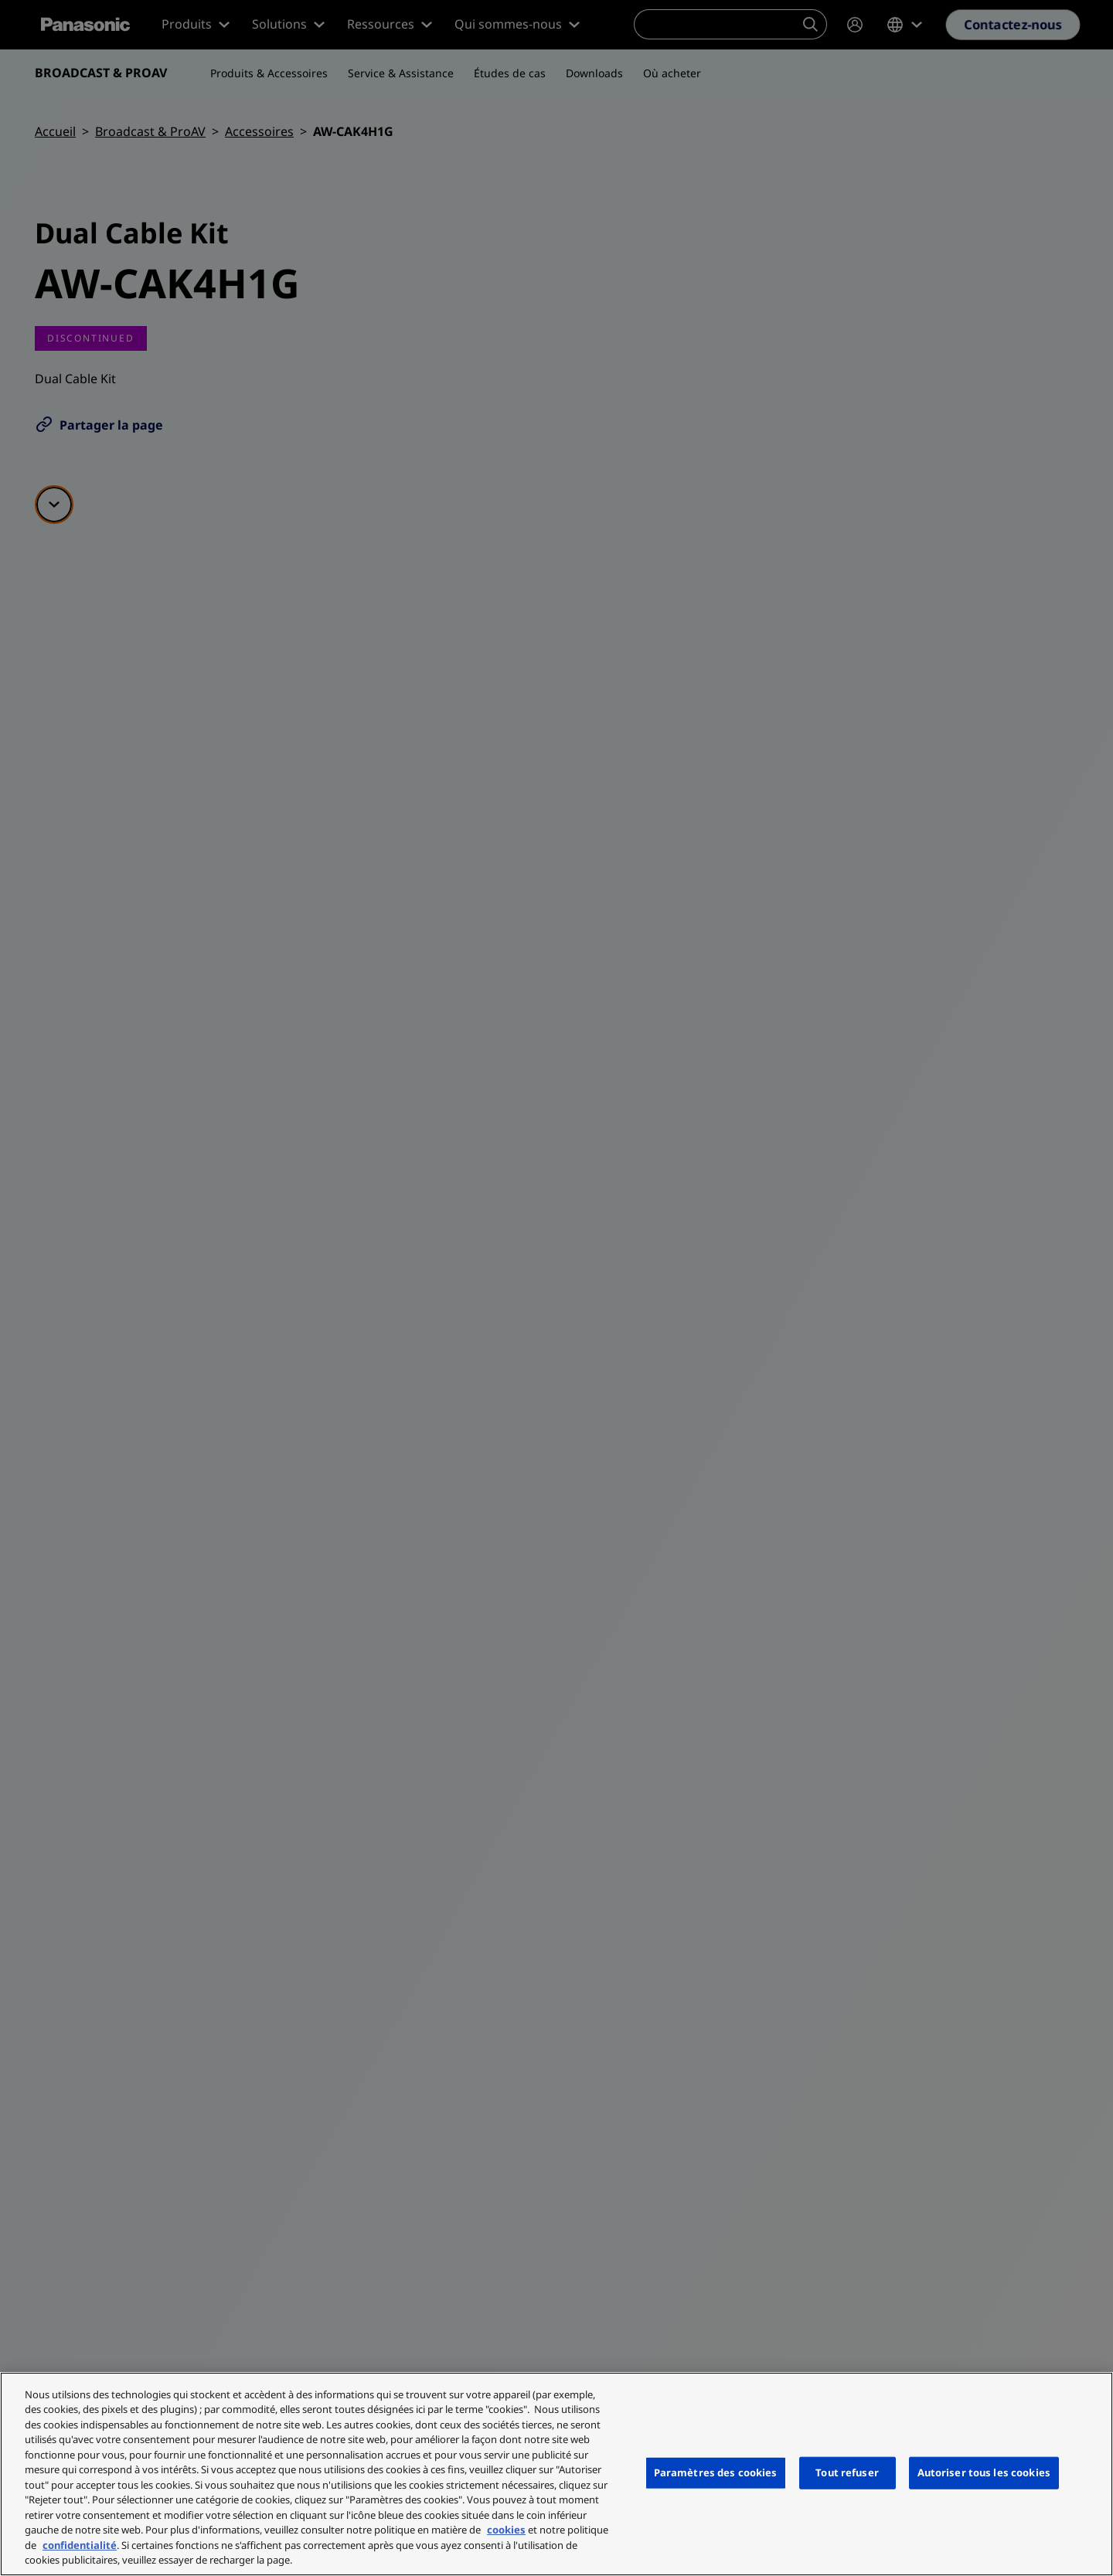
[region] (556, 2474)
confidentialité (80, 2545)
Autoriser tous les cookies (983, 2472)
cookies (506, 2530)
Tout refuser (847, 2472)
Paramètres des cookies (716, 2472)
